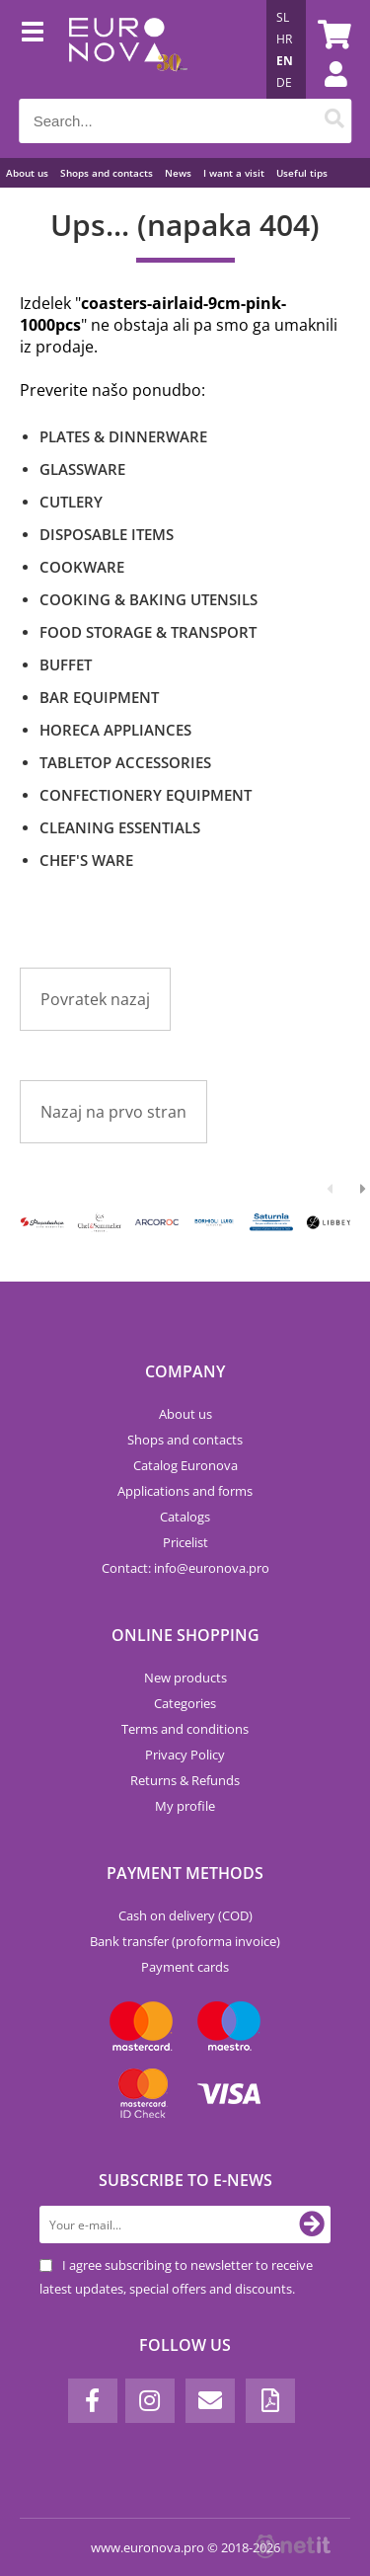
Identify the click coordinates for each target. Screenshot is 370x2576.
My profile (185, 1806)
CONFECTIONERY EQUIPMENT (145, 795)
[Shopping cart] (331, 34)
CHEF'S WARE (86, 860)
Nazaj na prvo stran (113, 1112)
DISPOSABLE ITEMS (106, 534)
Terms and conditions (185, 1729)
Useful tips (302, 173)
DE (284, 82)
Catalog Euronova (185, 1465)
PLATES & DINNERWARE (123, 436)
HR (284, 39)
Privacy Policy (185, 1754)
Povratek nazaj (95, 999)
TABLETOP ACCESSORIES (125, 762)
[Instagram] (150, 2401)
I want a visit (233, 173)
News (178, 173)
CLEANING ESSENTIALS (119, 827)
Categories (185, 1703)
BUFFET (65, 664)
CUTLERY (71, 501)
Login (325, 93)
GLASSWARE (82, 469)
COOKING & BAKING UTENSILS (148, 599)
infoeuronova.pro (211, 1568)
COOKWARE (81, 567)
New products (185, 1677)
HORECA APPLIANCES (115, 730)
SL (282, 17)
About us (27, 173)
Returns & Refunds (185, 1780)
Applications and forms (185, 1491)
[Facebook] (92, 2401)
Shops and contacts (106, 173)
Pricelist (185, 1542)
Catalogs (185, 1516)
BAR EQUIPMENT (99, 697)
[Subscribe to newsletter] (312, 2224)
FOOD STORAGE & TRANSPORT (148, 632)
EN (284, 60)
